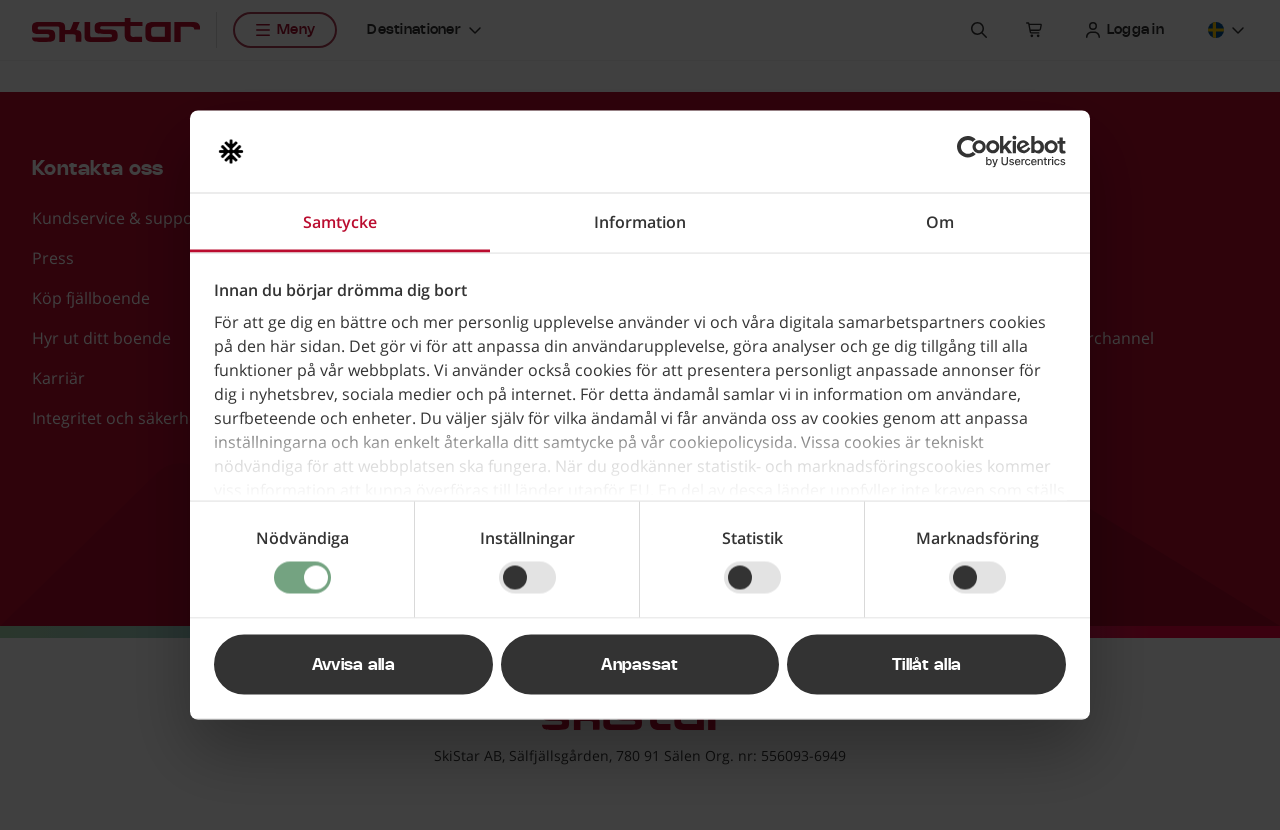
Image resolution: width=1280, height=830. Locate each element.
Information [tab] (640, 222)
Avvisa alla (354, 665)
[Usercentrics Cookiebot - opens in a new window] (978, 152)
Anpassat (640, 665)
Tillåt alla (927, 665)
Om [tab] (940, 222)
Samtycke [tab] (340, 222)
